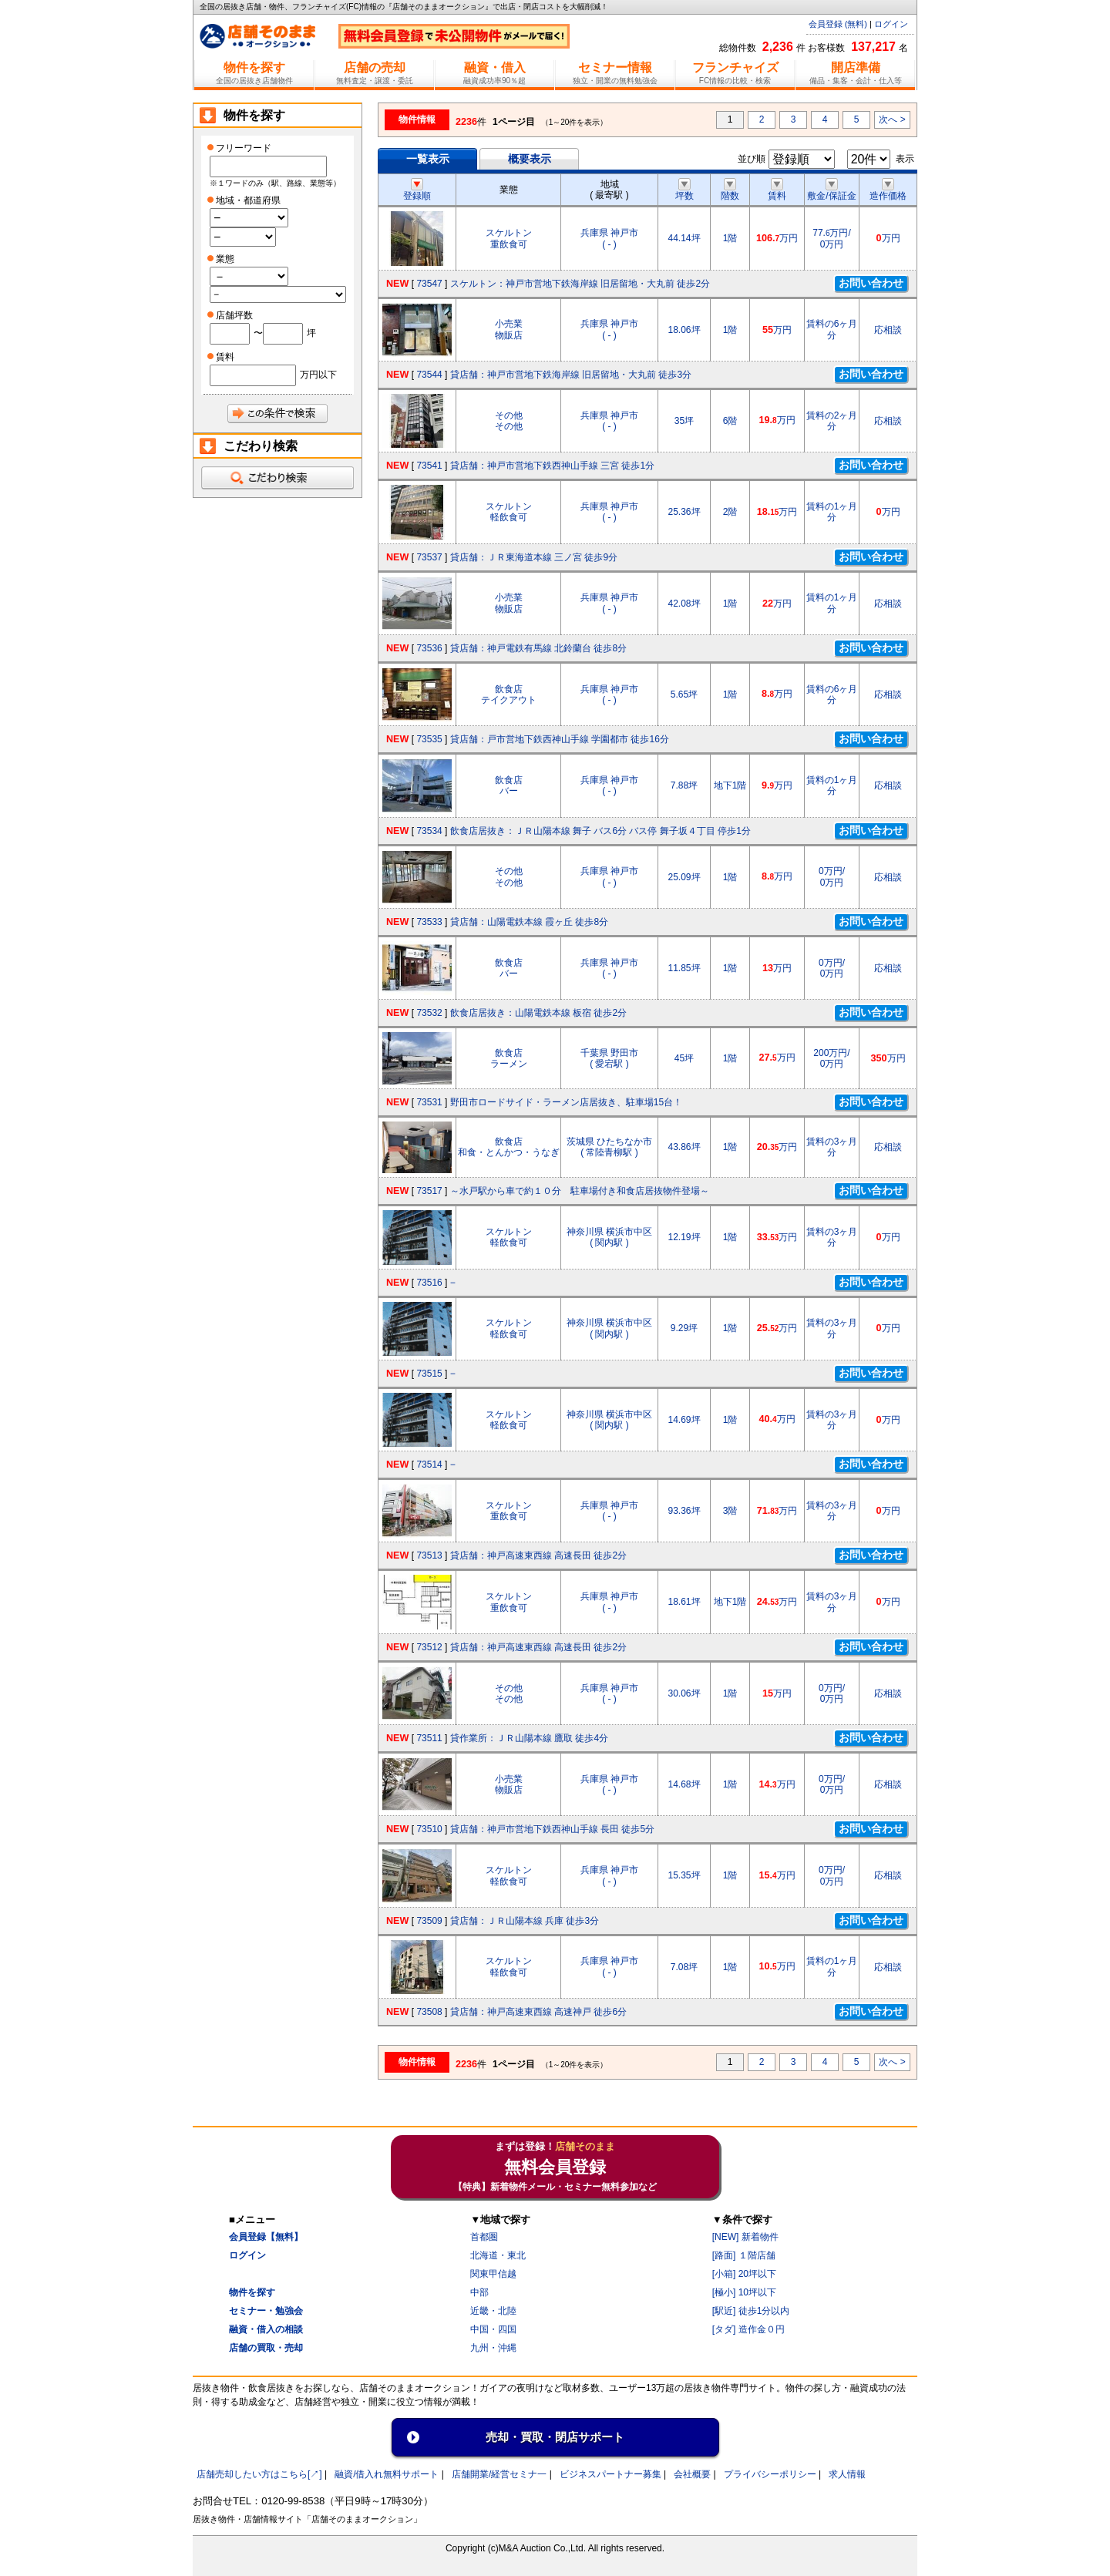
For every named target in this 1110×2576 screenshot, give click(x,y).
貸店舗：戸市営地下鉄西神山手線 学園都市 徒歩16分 (559, 739)
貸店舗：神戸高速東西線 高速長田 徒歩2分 (538, 1555)
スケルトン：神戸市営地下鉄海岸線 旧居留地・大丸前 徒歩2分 (580, 283)
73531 (429, 1102)
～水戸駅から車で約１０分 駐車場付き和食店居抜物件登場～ (579, 1190)
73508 (429, 2011)
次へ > (892, 119)
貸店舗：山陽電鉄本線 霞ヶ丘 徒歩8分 (529, 921)
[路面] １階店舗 (743, 2255)
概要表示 (529, 159)
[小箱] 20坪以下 (744, 2273)
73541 (429, 465)
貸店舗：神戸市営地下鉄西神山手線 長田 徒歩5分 (552, 1829)
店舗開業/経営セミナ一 (499, 2474)
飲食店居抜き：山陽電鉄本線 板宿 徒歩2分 (538, 1012)
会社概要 (692, 2474)
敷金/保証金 (831, 190)
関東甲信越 (493, 2273)
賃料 (777, 190)
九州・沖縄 (493, 2347)
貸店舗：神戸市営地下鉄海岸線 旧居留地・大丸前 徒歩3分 (570, 374)
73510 (429, 1829)
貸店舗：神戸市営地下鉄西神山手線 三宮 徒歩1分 (552, 465)
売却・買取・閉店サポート (555, 2436)
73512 (429, 1647)
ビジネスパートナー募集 (610, 2474)
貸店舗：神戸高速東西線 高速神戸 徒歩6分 (538, 2011)
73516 (429, 1282)
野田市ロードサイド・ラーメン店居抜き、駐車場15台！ (566, 1102)
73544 (429, 374)
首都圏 (484, 2236)
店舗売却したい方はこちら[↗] (259, 2474)
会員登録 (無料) (838, 24)
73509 (429, 1920)
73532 (429, 1012)
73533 (429, 921)
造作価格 (888, 190)
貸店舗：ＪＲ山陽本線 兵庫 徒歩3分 (524, 1920)
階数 (730, 190)
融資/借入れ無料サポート (387, 2474)
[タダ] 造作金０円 (748, 2329)
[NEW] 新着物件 (745, 2236)
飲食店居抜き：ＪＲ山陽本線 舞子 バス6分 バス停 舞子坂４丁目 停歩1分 (600, 831)
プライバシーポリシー (770, 2474)
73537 (429, 557)
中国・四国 (493, 2329)
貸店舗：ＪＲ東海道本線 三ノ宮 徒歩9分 (533, 557)
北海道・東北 (498, 2255)
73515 (429, 1373)
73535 (429, 739)
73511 (429, 1738)
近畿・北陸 (493, 2310)
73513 (429, 1555)
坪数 (684, 190)
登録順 (417, 190)
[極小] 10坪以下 (744, 2292)
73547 (429, 283)
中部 (479, 2292)
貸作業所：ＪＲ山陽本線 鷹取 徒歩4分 (529, 1738)
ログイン (891, 24)
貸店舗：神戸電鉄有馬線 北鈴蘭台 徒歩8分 (538, 648)
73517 (429, 1190)
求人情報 (847, 2474)
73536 (429, 648)
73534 (429, 831)
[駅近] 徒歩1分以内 (751, 2310)
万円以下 (318, 374)
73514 (429, 1464)
